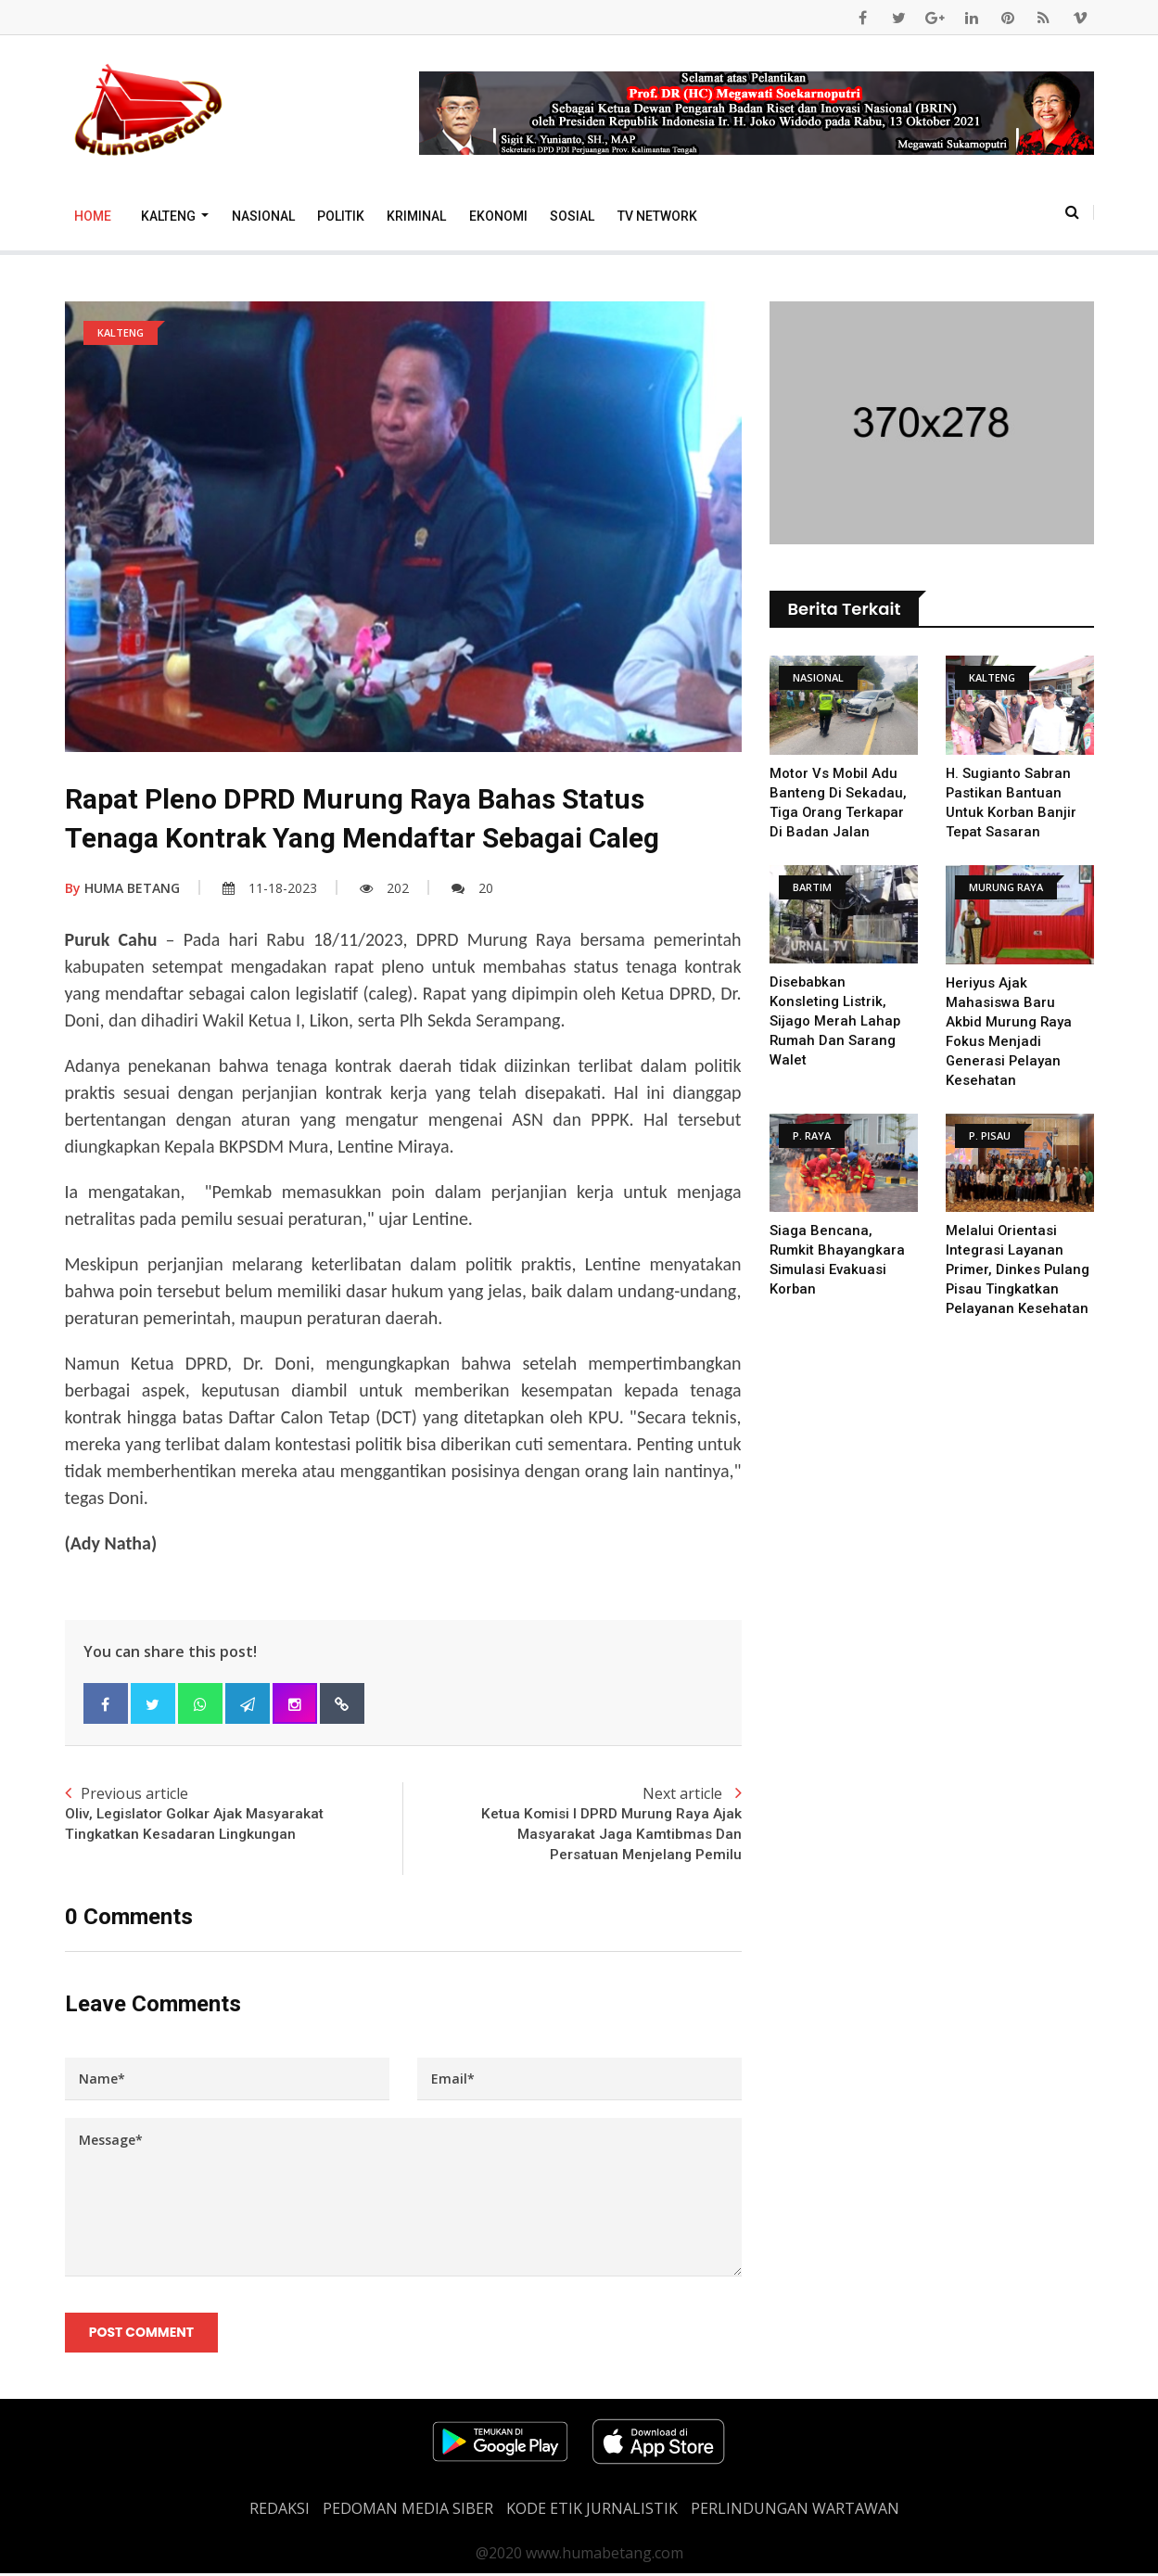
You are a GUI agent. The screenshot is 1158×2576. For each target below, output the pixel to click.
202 (384, 888)
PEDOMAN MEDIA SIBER (408, 2511)
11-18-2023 (270, 888)
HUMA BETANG (122, 888)
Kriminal (416, 216)
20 (472, 888)
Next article (572, 1825)
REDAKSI (279, 2511)
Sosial (572, 216)
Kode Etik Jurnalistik (592, 2511)
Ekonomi (498, 216)
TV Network (657, 216)
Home (92, 216)
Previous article (234, 1814)
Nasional (263, 216)
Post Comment (142, 2335)
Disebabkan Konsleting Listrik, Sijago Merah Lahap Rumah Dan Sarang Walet (835, 1021)
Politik (340, 216)
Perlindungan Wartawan (795, 2511)
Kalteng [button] (169, 216)
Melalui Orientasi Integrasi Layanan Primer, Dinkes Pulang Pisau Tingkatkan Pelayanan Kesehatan (1018, 1269)
